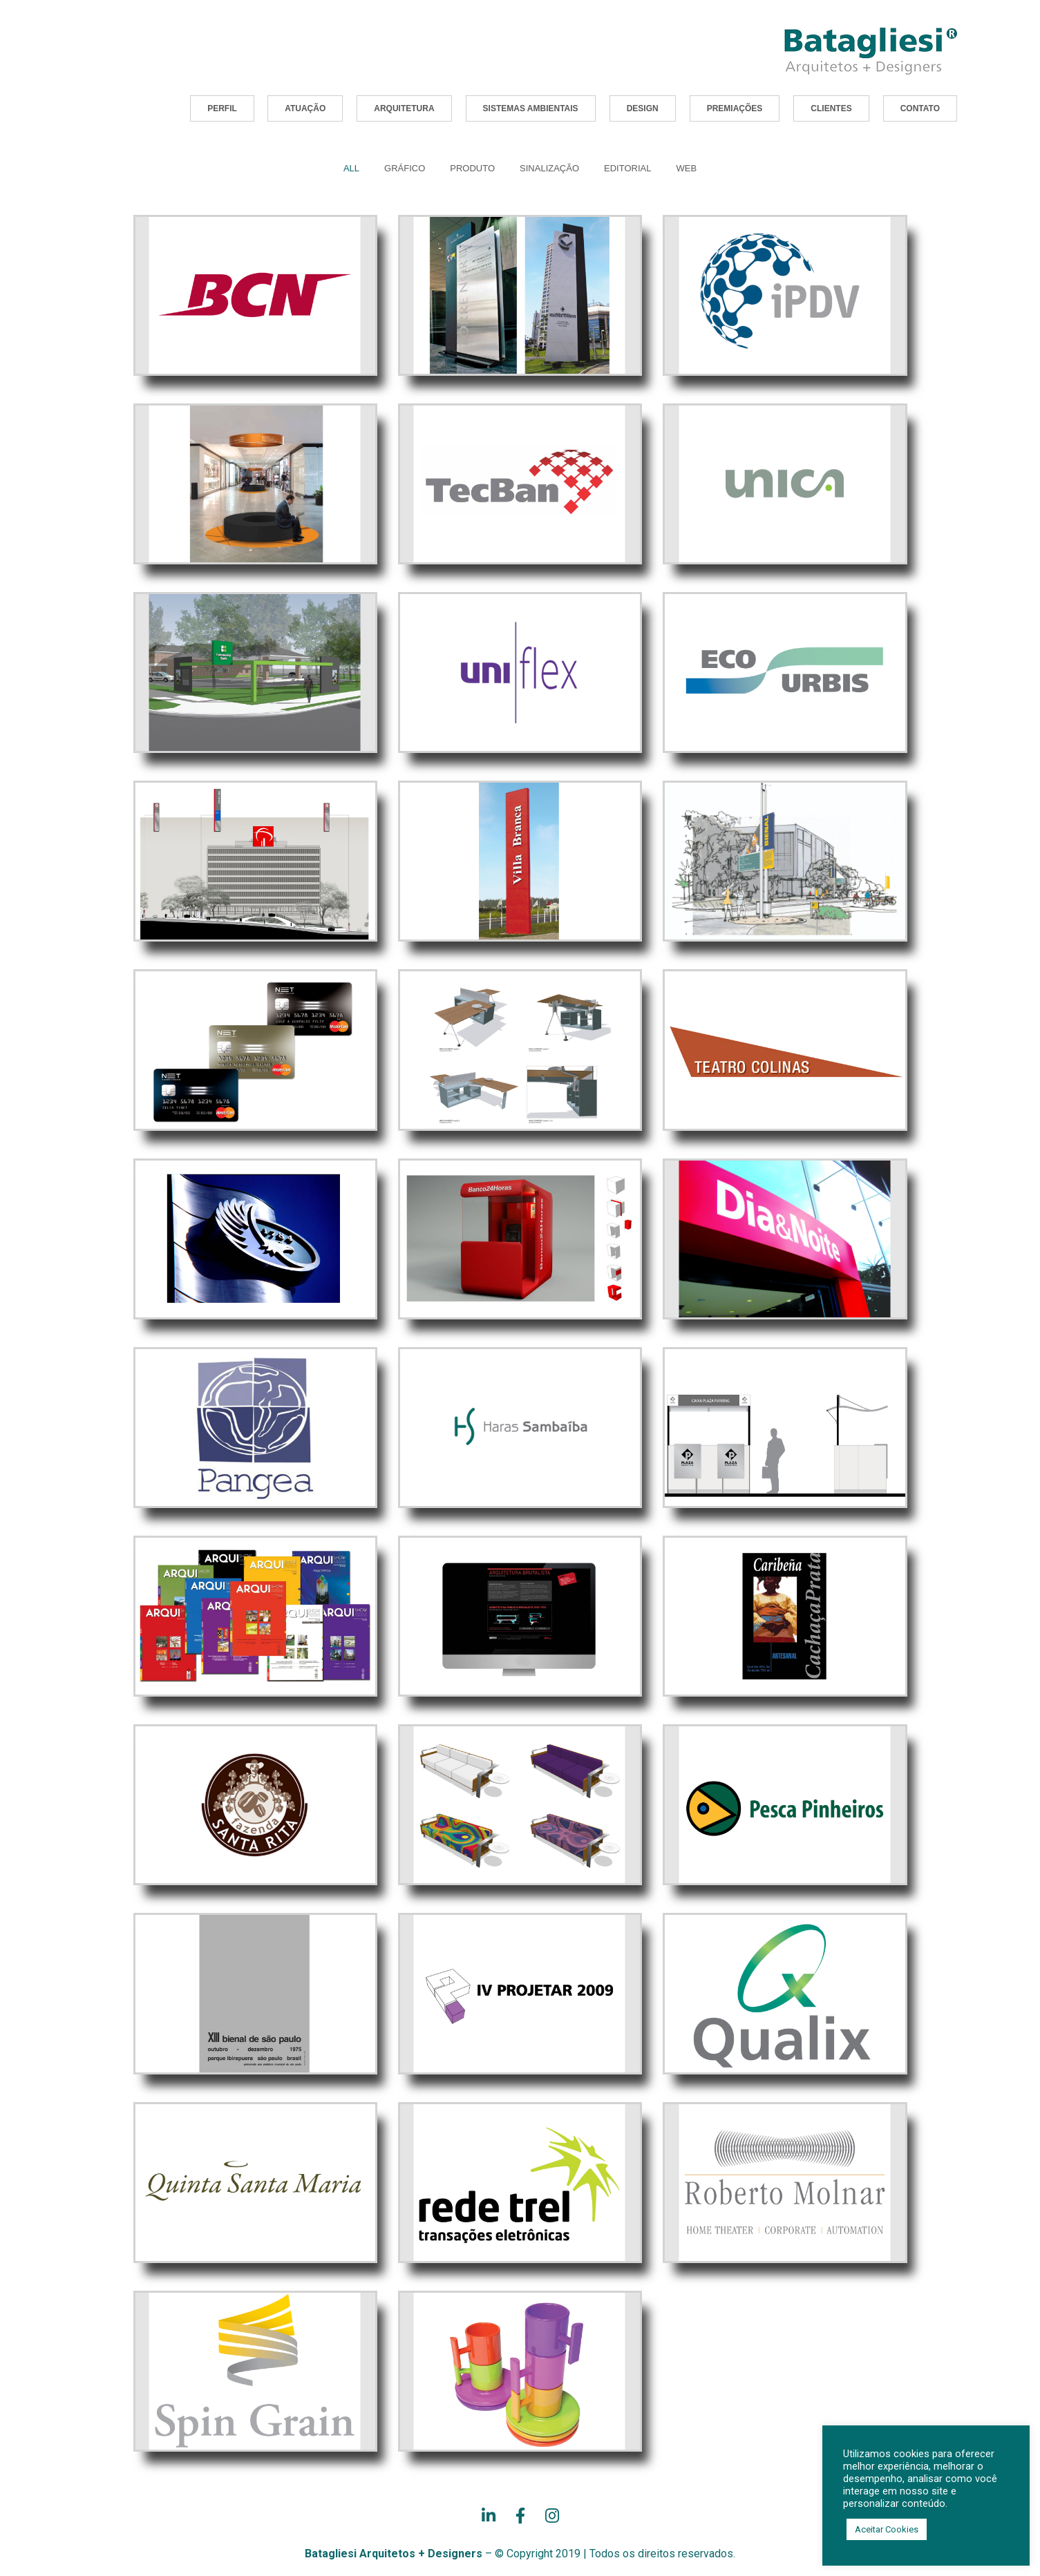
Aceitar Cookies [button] (886, 2529)
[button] (222, 108)
